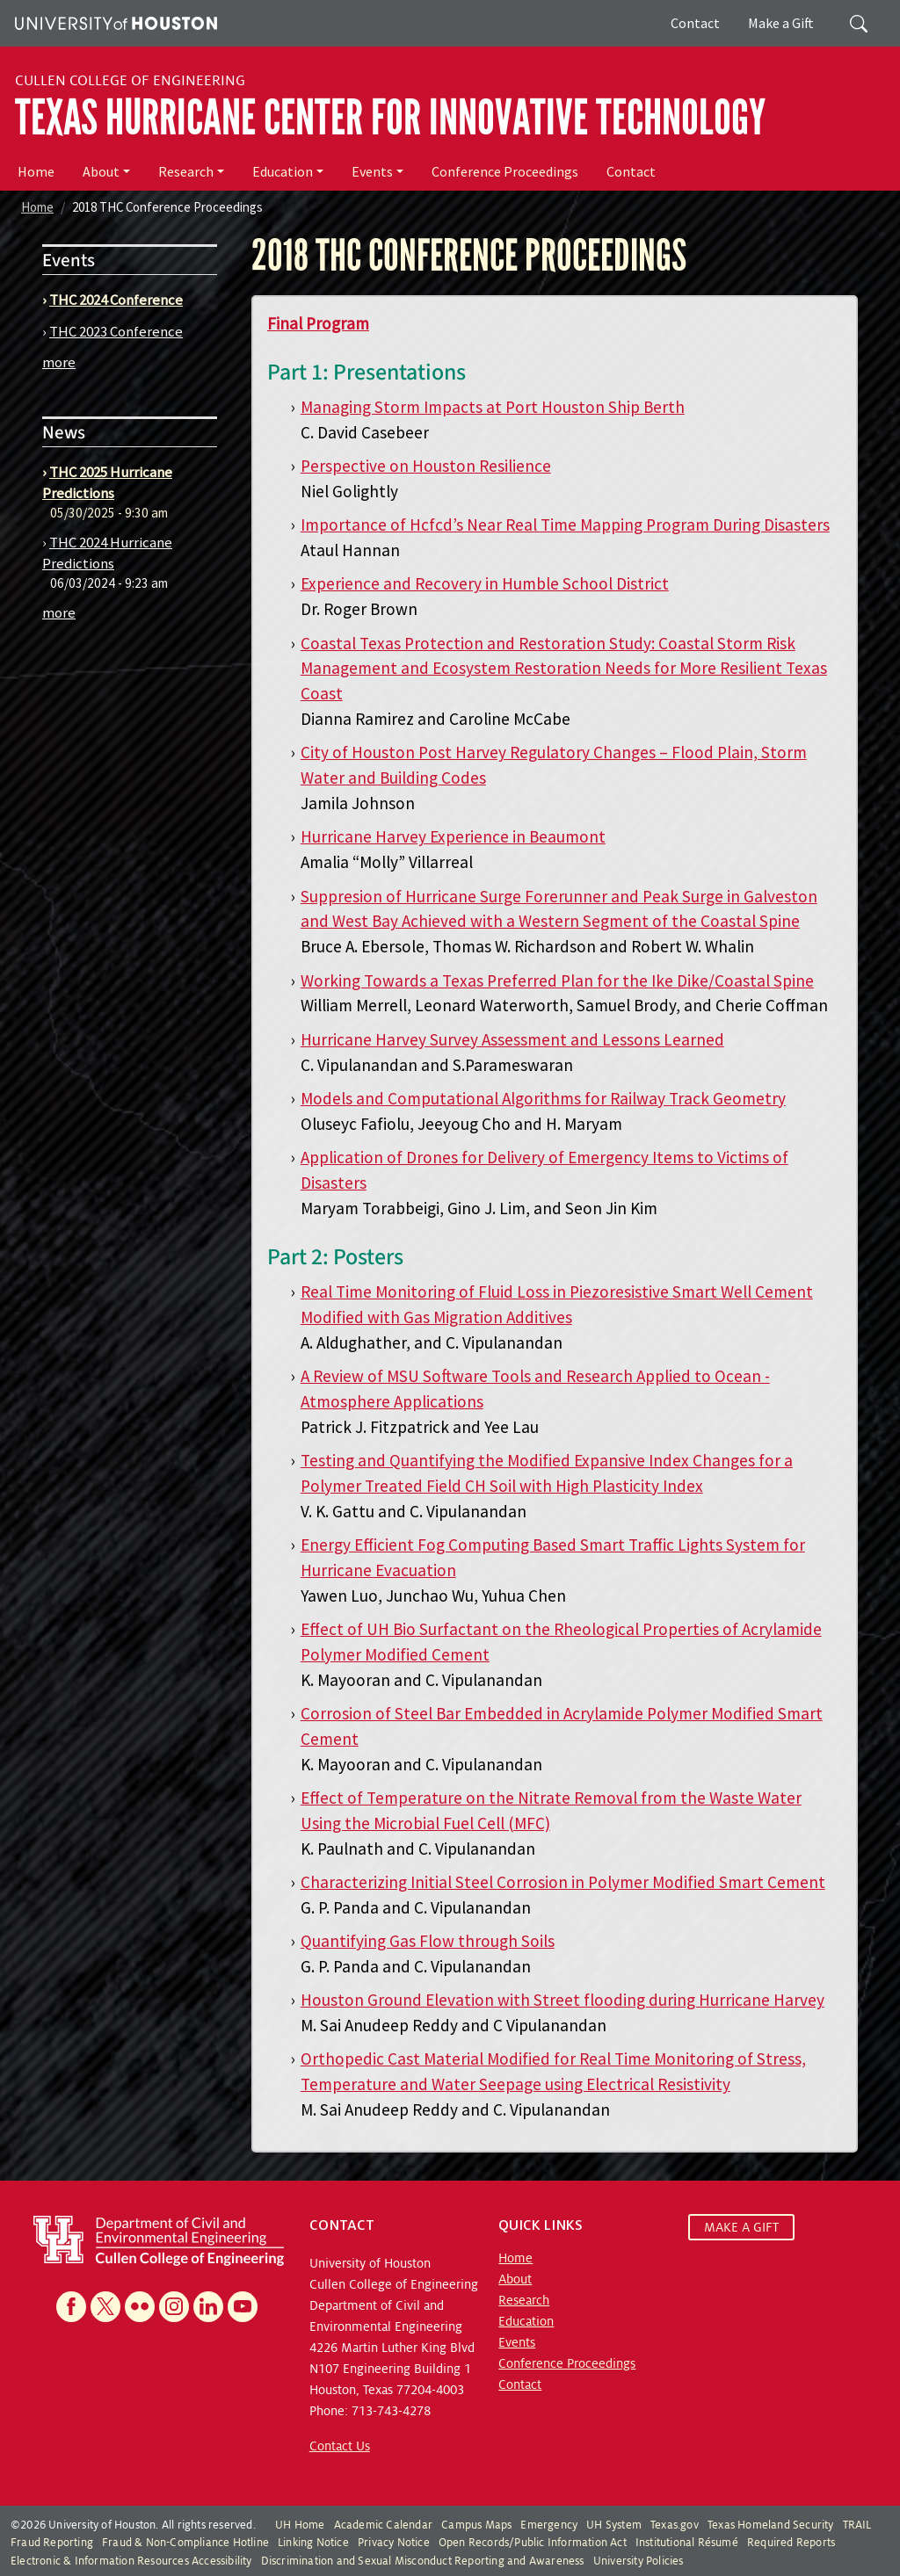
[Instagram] (174, 2306)
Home (36, 171)
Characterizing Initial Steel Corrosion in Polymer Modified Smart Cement (563, 1881)
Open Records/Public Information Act (533, 2542)
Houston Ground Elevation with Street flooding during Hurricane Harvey (562, 1999)
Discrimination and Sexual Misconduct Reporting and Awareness (422, 2561)
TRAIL (857, 2525)
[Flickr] (140, 2306)
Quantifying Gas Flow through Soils (428, 1940)
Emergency (548, 2525)
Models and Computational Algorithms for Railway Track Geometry (543, 1098)
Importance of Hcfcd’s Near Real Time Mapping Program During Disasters (565, 524)
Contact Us (339, 2446)
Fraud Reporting (52, 2542)
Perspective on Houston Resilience (426, 465)
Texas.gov (674, 2525)
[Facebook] (71, 2306)
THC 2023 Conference (116, 331)
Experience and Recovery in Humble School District (485, 583)
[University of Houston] (114, 21)
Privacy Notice (394, 2542)
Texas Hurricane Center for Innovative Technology (390, 118)
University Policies (638, 2561)
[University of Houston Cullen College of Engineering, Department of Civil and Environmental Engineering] (158, 2239)
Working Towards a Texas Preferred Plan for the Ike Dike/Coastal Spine (557, 980)
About (101, 171)
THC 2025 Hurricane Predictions (107, 482)
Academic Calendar (383, 2525)
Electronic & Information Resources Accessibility (131, 2561)
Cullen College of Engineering (130, 81)
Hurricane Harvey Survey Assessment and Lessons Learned (512, 1039)
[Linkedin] (208, 2306)
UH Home (299, 2525)
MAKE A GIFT (741, 2227)
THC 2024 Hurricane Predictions (107, 552)
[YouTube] (243, 2306)
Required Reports (791, 2542)
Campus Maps (476, 2525)
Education (282, 171)
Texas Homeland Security (771, 2525)
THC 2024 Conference (116, 299)
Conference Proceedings (505, 171)
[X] (105, 2306)
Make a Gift (781, 23)
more (59, 362)
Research (186, 171)
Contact (695, 23)
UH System (614, 2525)
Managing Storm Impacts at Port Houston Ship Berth (493, 406)
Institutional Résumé (686, 2542)
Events (372, 171)
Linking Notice (313, 2542)
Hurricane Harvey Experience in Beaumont (453, 836)
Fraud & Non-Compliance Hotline (185, 2542)
